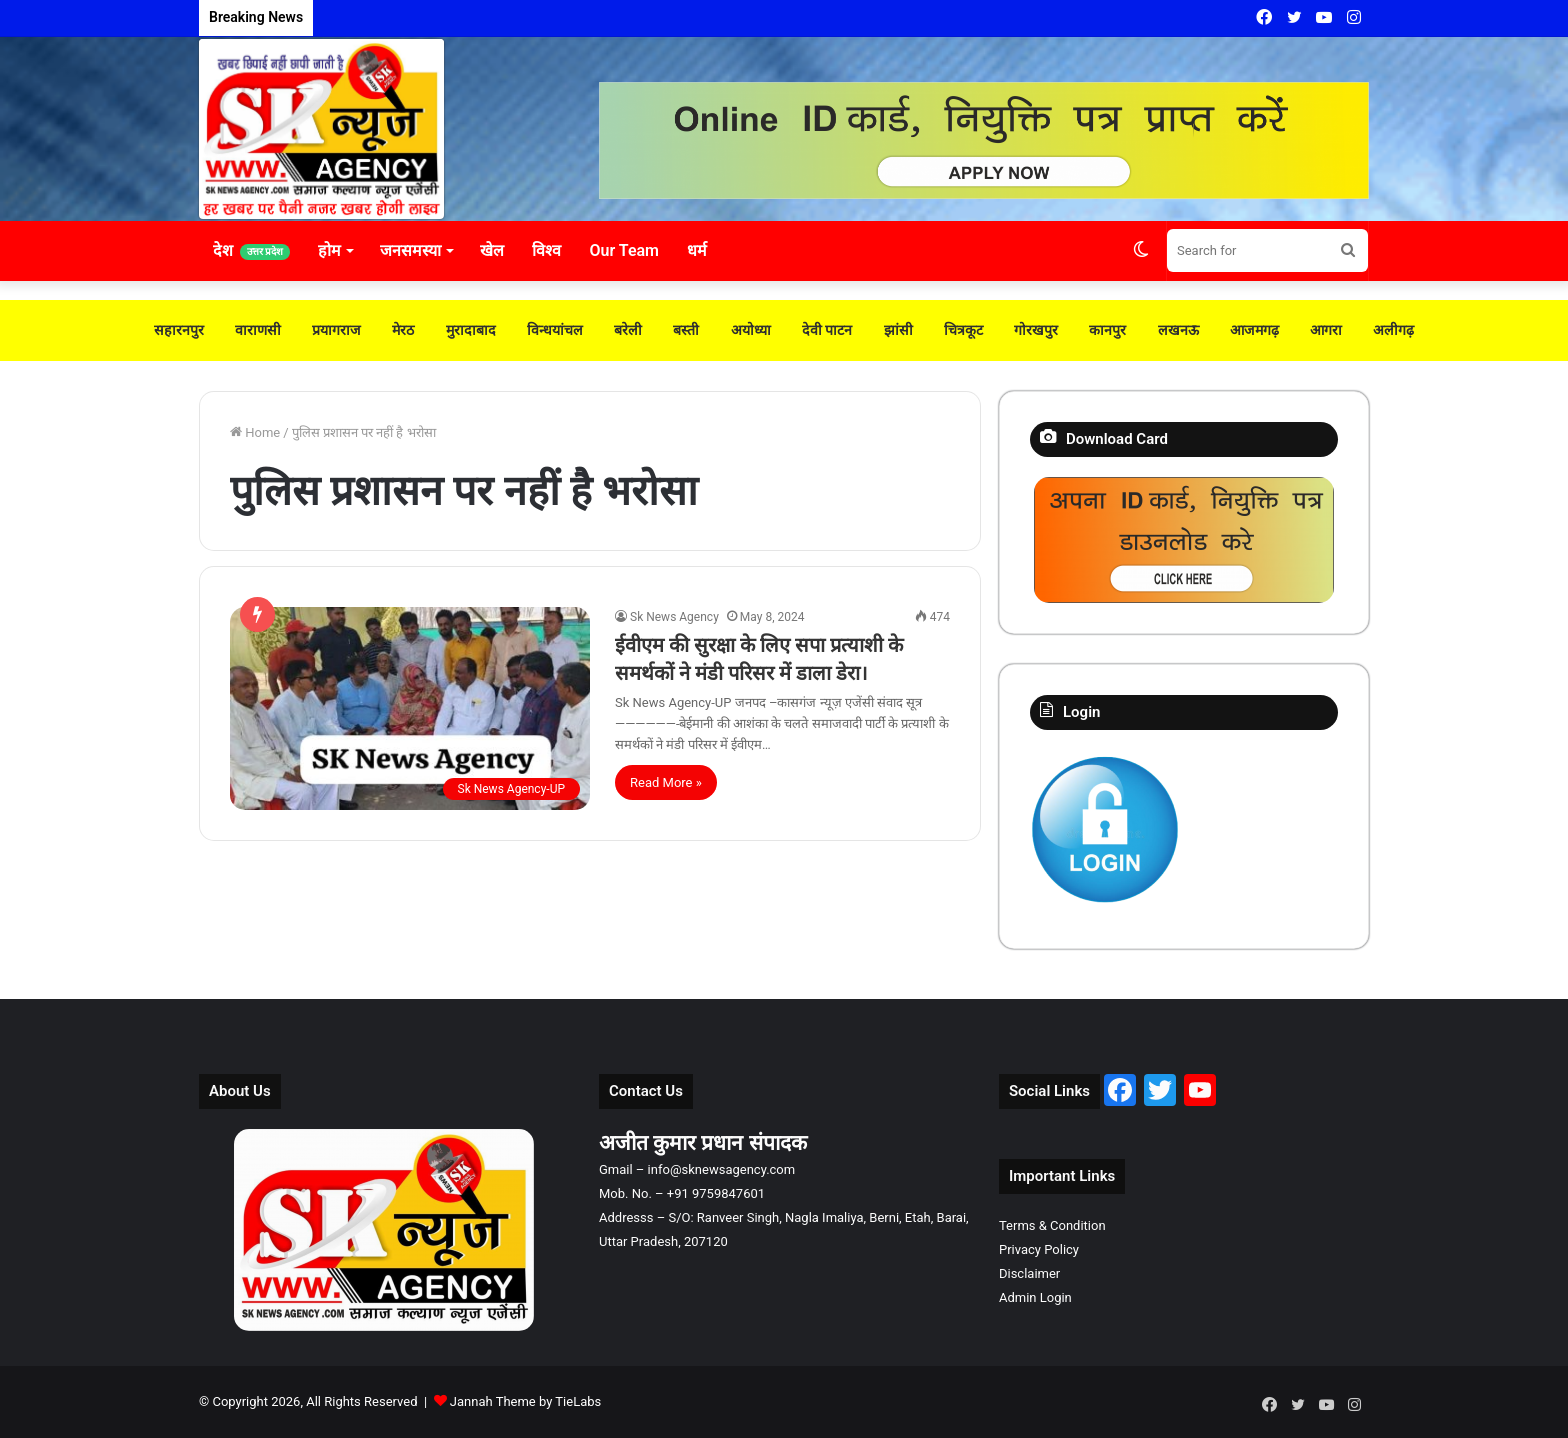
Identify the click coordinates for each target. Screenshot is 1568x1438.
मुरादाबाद (474, 330)
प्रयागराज (341, 330)
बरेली (628, 330)
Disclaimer (1029, 1273)
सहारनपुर (186, 330)
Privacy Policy (1039, 1249)
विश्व (546, 250)
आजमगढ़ (1248, 330)
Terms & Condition (1052, 1225)
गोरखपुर (1032, 330)
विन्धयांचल (556, 330)
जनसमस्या (410, 250)
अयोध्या (750, 330)
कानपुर (1103, 330)
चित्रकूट (960, 330)
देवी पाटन (825, 330)
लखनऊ (1173, 330)
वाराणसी (263, 330)
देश (251, 250)
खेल (492, 250)
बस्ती (685, 330)
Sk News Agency (674, 617)
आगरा (1319, 330)
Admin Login (1035, 1297)
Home (255, 432)
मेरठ (407, 330)
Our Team (624, 250)
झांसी (896, 330)
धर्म (697, 250)
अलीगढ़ (1386, 330)
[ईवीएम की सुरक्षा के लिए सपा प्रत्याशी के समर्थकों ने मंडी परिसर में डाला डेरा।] (410, 708)
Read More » (666, 782)
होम (329, 250)
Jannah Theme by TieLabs (525, 1401)
